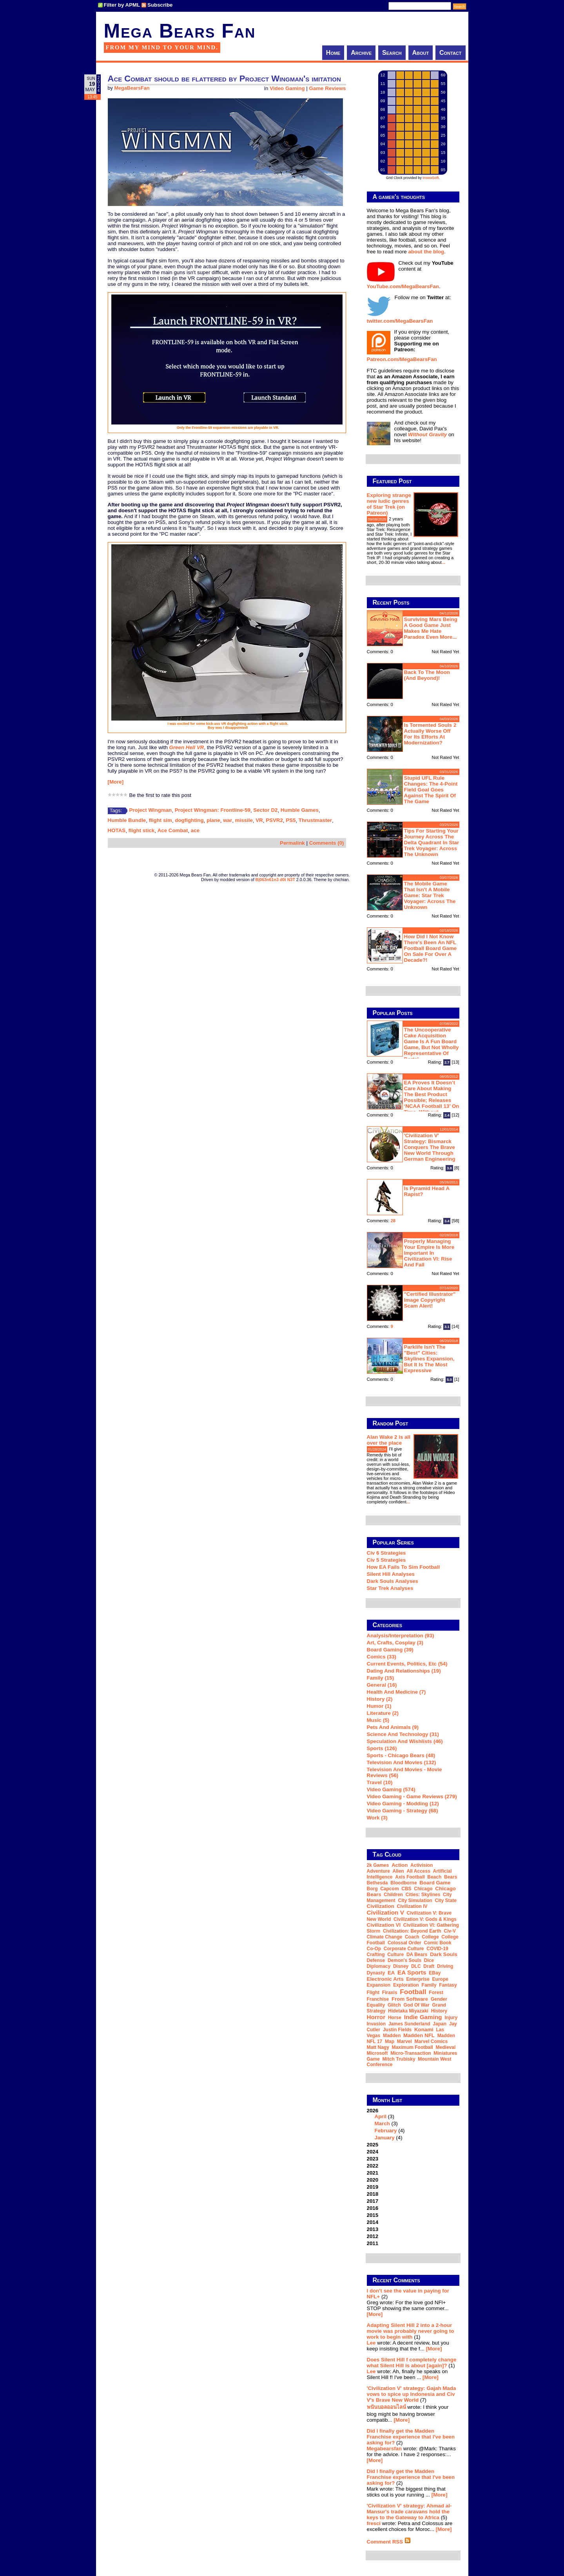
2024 (373, 2152)
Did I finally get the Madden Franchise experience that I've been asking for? (411, 2437)
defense (376, 1960)
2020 (373, 2180)
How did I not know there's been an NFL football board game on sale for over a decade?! (430, 948)
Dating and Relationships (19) (404, 1671)
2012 (373, 2236)
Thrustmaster (315, 820)
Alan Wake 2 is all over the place (388, 1440)
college (430, 1937)
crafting (376, 1954)
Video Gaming (287, 88)
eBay (435, 1973)
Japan (439, 2024)
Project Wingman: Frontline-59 (212, 810)
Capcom (389, 1888)
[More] (116, 782)
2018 (373, 2194)
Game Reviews (327, 88)
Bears (450, 1877)
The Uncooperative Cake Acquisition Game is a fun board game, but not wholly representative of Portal (431, 1044)
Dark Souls (443, 1954)
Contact (450, 52)
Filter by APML (122, 5)
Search (392, 52)
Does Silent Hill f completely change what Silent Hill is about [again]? (412, 2362)
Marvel (404, 2041)
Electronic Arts (385, 1979)
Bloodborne (403, 1883)
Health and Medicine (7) (396, 1692)
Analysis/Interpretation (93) (400, 1635)
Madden (392, 2035)
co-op (374, 1948)
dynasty (376, 1973)
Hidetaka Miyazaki (408, 2011)
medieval (446, 2047)
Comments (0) (326, 843)
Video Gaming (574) (391, 1789)
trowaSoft (431, 178)
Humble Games (300, 810)
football (413, 1992)
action (400, 1865)
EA (391, 1973)
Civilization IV (412, 1906)
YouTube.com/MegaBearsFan (403, 286)
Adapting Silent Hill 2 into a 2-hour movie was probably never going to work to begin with (410, 2331)
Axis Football (409, 1877)
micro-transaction (410, 2053)
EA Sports (411, 1972)
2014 (373, 2222)
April (380, 2116)
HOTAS (117, 830)
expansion (379, 1985)
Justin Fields (397, 2029)
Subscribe (159, 5)
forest (436, 1992)
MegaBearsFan (131, 88)
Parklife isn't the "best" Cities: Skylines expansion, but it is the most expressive (429, 1358)
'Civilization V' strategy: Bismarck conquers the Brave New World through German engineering (429, 1147)
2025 (373, 2145)
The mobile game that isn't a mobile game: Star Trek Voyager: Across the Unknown (430, 895)
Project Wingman (150, 810)
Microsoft (377, 2053)
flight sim (160, 820)
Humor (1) (379, 1706)
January (385, 2138)
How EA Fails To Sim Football (403, 1567)
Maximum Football (412, 2047)
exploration (406, 1985)
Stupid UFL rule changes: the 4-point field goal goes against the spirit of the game (431, 789)
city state (446, 1900)
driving (445, 1966)
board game (434, 1883)
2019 (373, 2187)
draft (428, 1966)
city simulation (415, 1900)
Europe (440, 1979)
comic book (438, 1943)
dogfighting (189, 820)
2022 (373, 2166)
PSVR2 (274, 820)
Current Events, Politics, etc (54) (407, 1664)
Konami (423, 2029)
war (227, 820)
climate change (385, 1937)
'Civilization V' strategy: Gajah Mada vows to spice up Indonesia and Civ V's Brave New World (411, 2394)
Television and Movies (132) (401, 1762)
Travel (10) (380, 1782)
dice (429, 1960)
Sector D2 (265, 810)
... (443, 562)
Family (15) (380, 1678)
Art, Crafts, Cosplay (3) (395, 1643)
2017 (373, 2201)
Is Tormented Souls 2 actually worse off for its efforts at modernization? (430, 734)
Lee (371, 2343)
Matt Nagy (378, 2047)
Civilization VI (384, 1925)
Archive (361, 52)
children (393, 1894)
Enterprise (418, 1979)
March (382, 2123)
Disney (400, 1966)
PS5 (291, 820)
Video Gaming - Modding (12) (403, 1803)
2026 (413, 2124)
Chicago (423, 1888)
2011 (373, 2243)
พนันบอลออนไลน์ (386, 2407)
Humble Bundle (127, 820)
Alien (398, 1871)
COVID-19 (437, 1948)
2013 (373, 2229)
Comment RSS (389, 2542)
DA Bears (417, 1954)
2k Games (378, 1865)
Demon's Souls (404, 1960)
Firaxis (389, 1992)
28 (393, 1220)
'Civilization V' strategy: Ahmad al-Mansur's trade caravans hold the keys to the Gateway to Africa (409, 2511)
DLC (416, 1966)
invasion (376, 2024)
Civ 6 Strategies (386, 1553)
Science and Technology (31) (403, 1734)
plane (213, 820)
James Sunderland (409, 2024)
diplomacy (379, 1966)
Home (333, 52)
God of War (417, 2005)
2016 (373, 2208)
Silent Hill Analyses (391, 1574)
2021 (373, 2173)
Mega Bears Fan (180, 31)
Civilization (380, 1906)
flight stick (142, 830)
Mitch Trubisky (399, 2059)
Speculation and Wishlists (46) (405, 1741)
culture (395, 1954)
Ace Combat (173, 830)
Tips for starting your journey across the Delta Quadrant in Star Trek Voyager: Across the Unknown (431, 842)
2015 (373, 2215)
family (429, 1985)
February (386, 2130)
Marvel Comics (431, 2041)
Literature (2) (383, 1713)
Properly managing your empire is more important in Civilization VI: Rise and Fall (429, 1253)
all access (418, 1871)
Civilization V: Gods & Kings (425, 1919)
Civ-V (450, 1931)
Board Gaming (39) (390, 1650)
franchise (378, 1999)
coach (412, 1937)
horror (376, 2017)
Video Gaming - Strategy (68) (402, 1811)
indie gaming (423, 2017)
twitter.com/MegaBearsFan (400, 321)
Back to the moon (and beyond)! (427, 675)
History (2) (380, 1699)
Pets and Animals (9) (393, 1727)
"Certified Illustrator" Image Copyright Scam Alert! (430, 1300)
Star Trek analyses (390, 1588)
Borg (372, 1888)
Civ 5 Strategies (386, 1560)
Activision (421, 1865)
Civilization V (385, 1912)
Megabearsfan (384, 2448)
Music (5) (378, 1720)
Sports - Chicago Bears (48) (401, 1755)
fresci (374, 2523)
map (389, 2041)
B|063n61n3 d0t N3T (275, 879)
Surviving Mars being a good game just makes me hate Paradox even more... (430, 628)
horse (394, 2017)
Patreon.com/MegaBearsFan (402, 359)
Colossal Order (404, 1943)
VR (259, 820)
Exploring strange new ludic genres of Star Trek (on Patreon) (389, 504)
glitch (394, 2005)
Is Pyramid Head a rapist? (427, 1191)
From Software (410, 1999)
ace (195, 830)
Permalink (292, 843)
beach (434, 1877)
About (420, 52)
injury (450, 2017)
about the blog (426, 252)
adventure (378, 1871)
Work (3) (377, 1818)
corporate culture (404, 1948)
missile (244, 820)
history (439, 2011)
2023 (373, 2159)
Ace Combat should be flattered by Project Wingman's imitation (224, 78)
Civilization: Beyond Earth (412, 1931)
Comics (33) (382, 1657)
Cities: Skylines (423, 1894)
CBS (406, 1888)
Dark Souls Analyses (392, 1581)
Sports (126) (382, 1748)
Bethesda (377, 1883)
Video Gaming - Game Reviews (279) (412, 1796)
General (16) (382, 1685)
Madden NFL (419, 2035)
